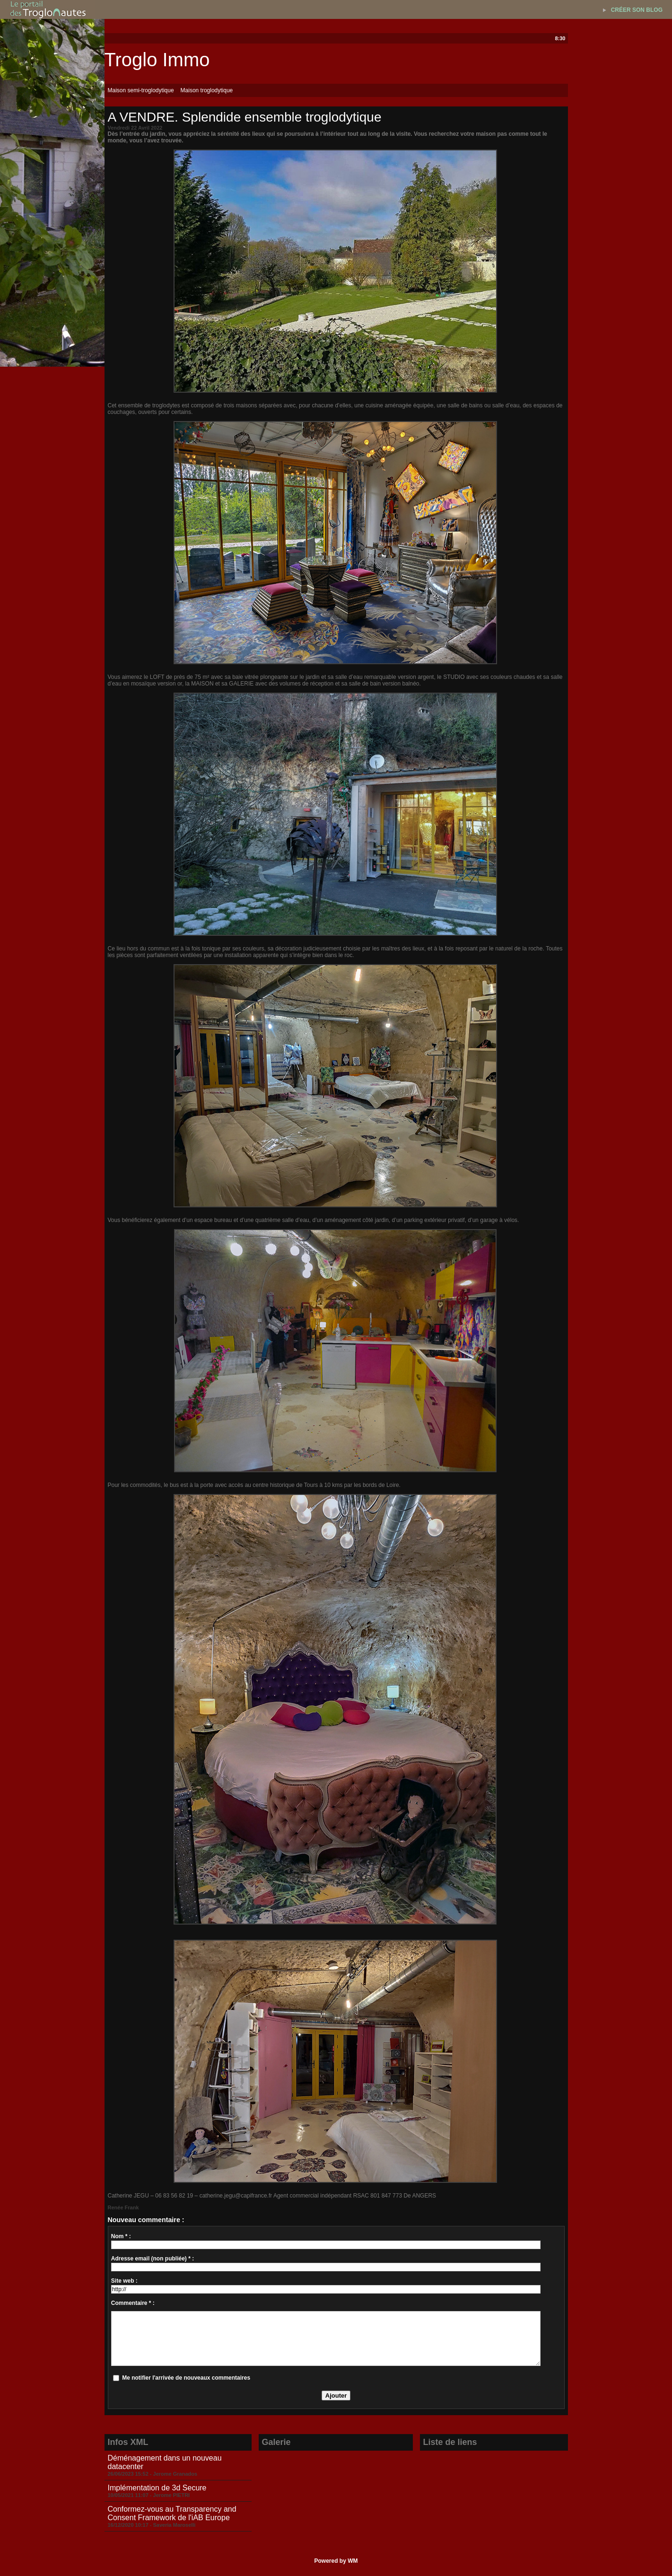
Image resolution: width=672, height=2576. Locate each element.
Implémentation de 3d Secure (157, 2488)
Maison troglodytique (207, 90)
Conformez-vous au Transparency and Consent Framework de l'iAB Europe (172, 2513)
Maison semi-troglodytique (141, 90)
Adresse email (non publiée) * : (152, 2258)
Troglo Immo (157, 59)
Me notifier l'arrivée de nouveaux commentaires (186, 2377)
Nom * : (121, 2236)
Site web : (124, 2280)
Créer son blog (637, 10)
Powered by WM (336, 2561)
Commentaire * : (133, 2303)
